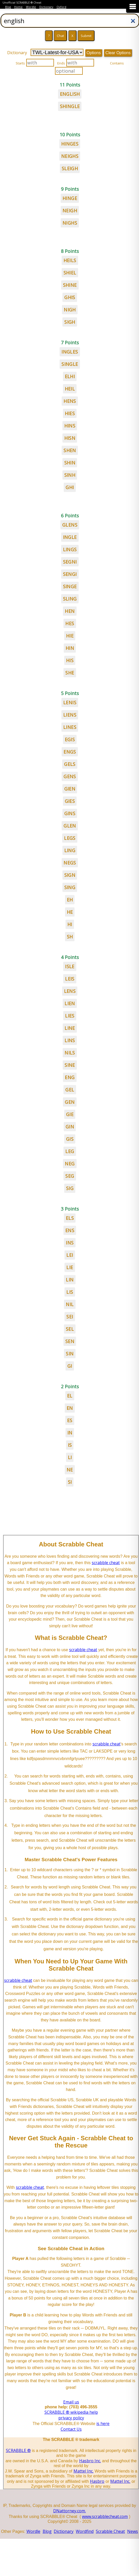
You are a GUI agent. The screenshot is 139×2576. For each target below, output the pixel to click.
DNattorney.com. (69, 2511)
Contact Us (71, 2429)
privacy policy (71, 2418)
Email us (71, 2402)
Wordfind (85, 2531)
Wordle (31, 7)
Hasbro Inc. (90, 2461)
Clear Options (118, 53)
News (132, 2531)
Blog (8, 7)
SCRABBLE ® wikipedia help (71, 2412)
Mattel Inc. (83, 2471)
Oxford (61, 7)
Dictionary (46, 7)
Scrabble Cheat (110, 2531)
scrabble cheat (106, 1562)
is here (102, 2423)
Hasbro (97, 2481)
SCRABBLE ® (18, 2450)
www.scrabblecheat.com (105, 2516)
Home (18, 7)
